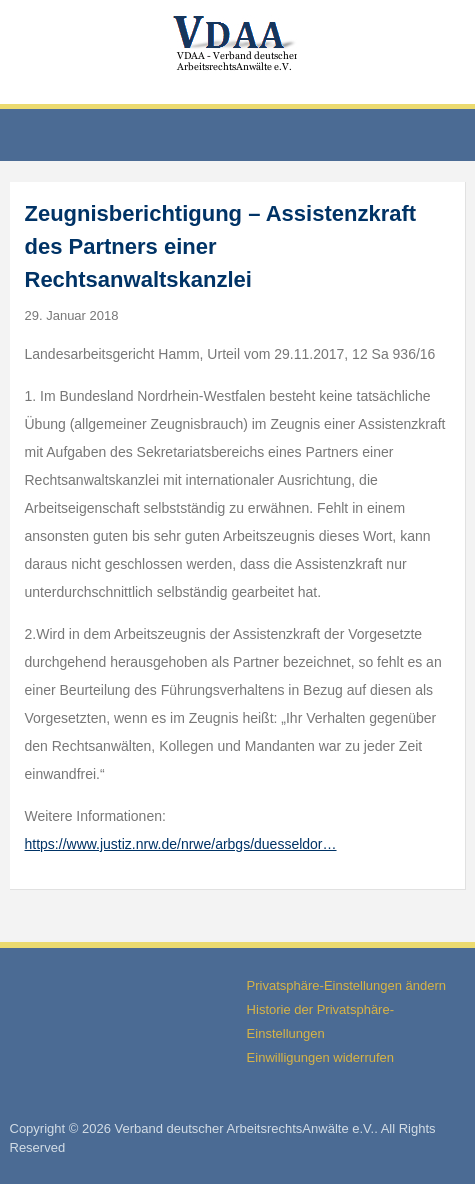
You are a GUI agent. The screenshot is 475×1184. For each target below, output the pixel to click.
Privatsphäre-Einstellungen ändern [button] (346, 985)
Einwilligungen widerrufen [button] (320, 1057)
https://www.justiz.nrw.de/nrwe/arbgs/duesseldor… (181, 844)
